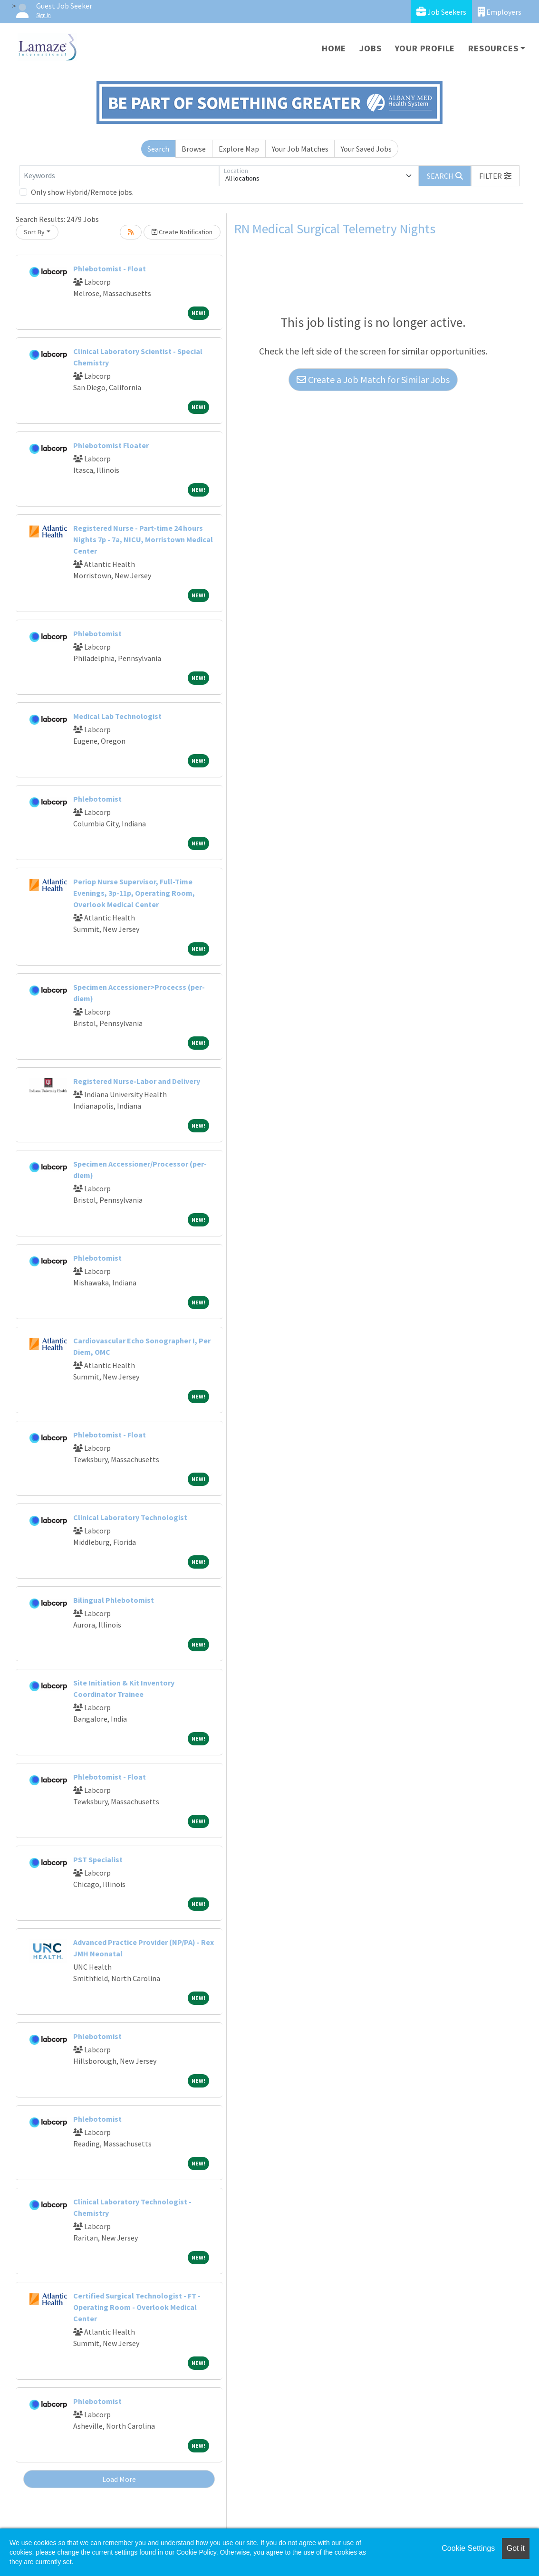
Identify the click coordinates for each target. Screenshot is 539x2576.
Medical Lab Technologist (117, 716)
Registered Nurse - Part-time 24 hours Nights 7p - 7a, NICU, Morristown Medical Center (143, 539)
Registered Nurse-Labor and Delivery (136, 1081)
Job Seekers (441, 12)
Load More (119, 2479)
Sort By (34, 232)
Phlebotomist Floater (111, 445)
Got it (516, 2548)
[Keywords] (119, 175)
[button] (495, 175)
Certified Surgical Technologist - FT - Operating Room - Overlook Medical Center (137, 2307)
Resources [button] (493, 48)
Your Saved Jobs (366, 148)
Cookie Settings (468, 2548)
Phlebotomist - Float (109, 268)
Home (334, 48)
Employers (499, 12)
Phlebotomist (97, 633)
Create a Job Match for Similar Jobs (373, 379)
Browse (194, 148)
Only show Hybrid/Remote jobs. (82, 192)
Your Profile (425, 48)
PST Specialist (98, 1859)
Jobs (370, 48)
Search (158, 148)
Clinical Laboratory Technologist (130, 1517)
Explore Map (239, 148)
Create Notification (182, 232)
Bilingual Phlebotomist (113, 1600)
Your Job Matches (300, 148)
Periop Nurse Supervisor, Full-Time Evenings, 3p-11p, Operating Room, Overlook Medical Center (134, 893)
